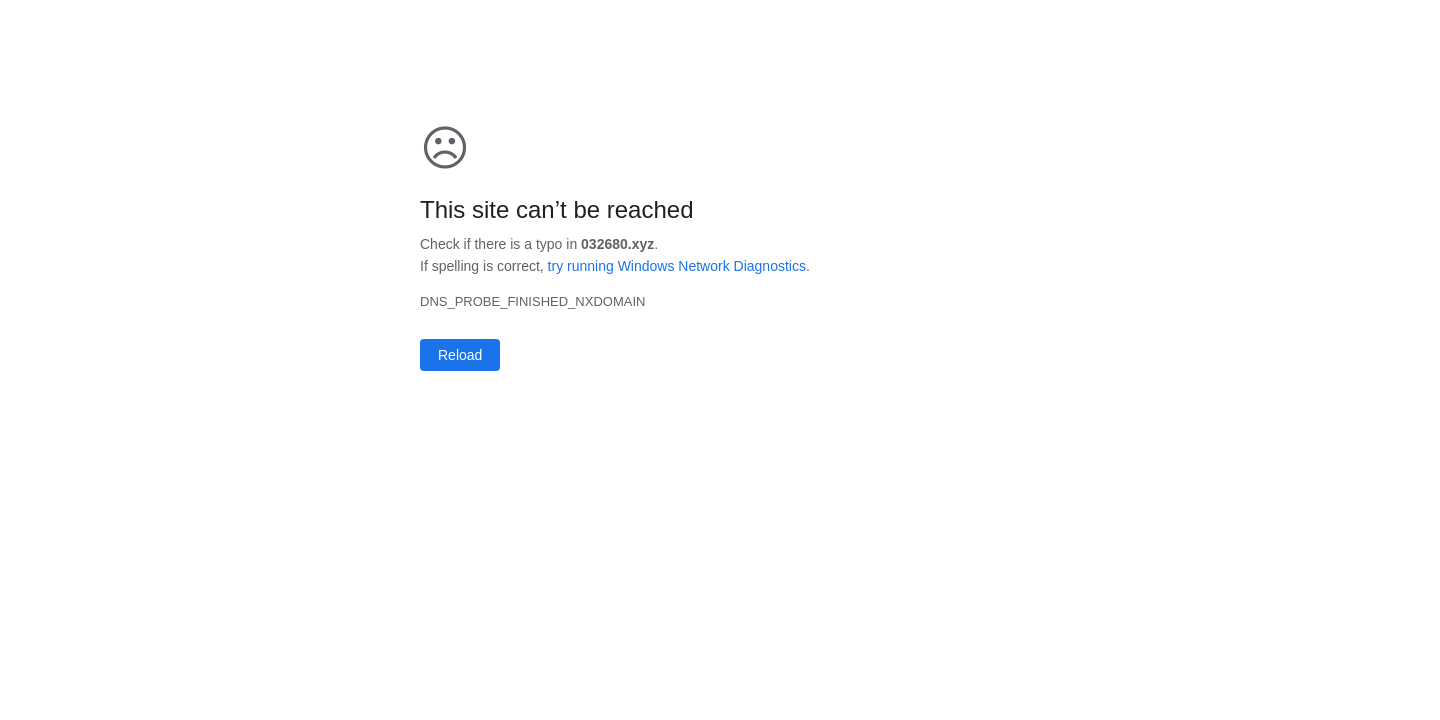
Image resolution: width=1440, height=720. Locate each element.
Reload (460, 355)
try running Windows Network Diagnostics (677, 266)
